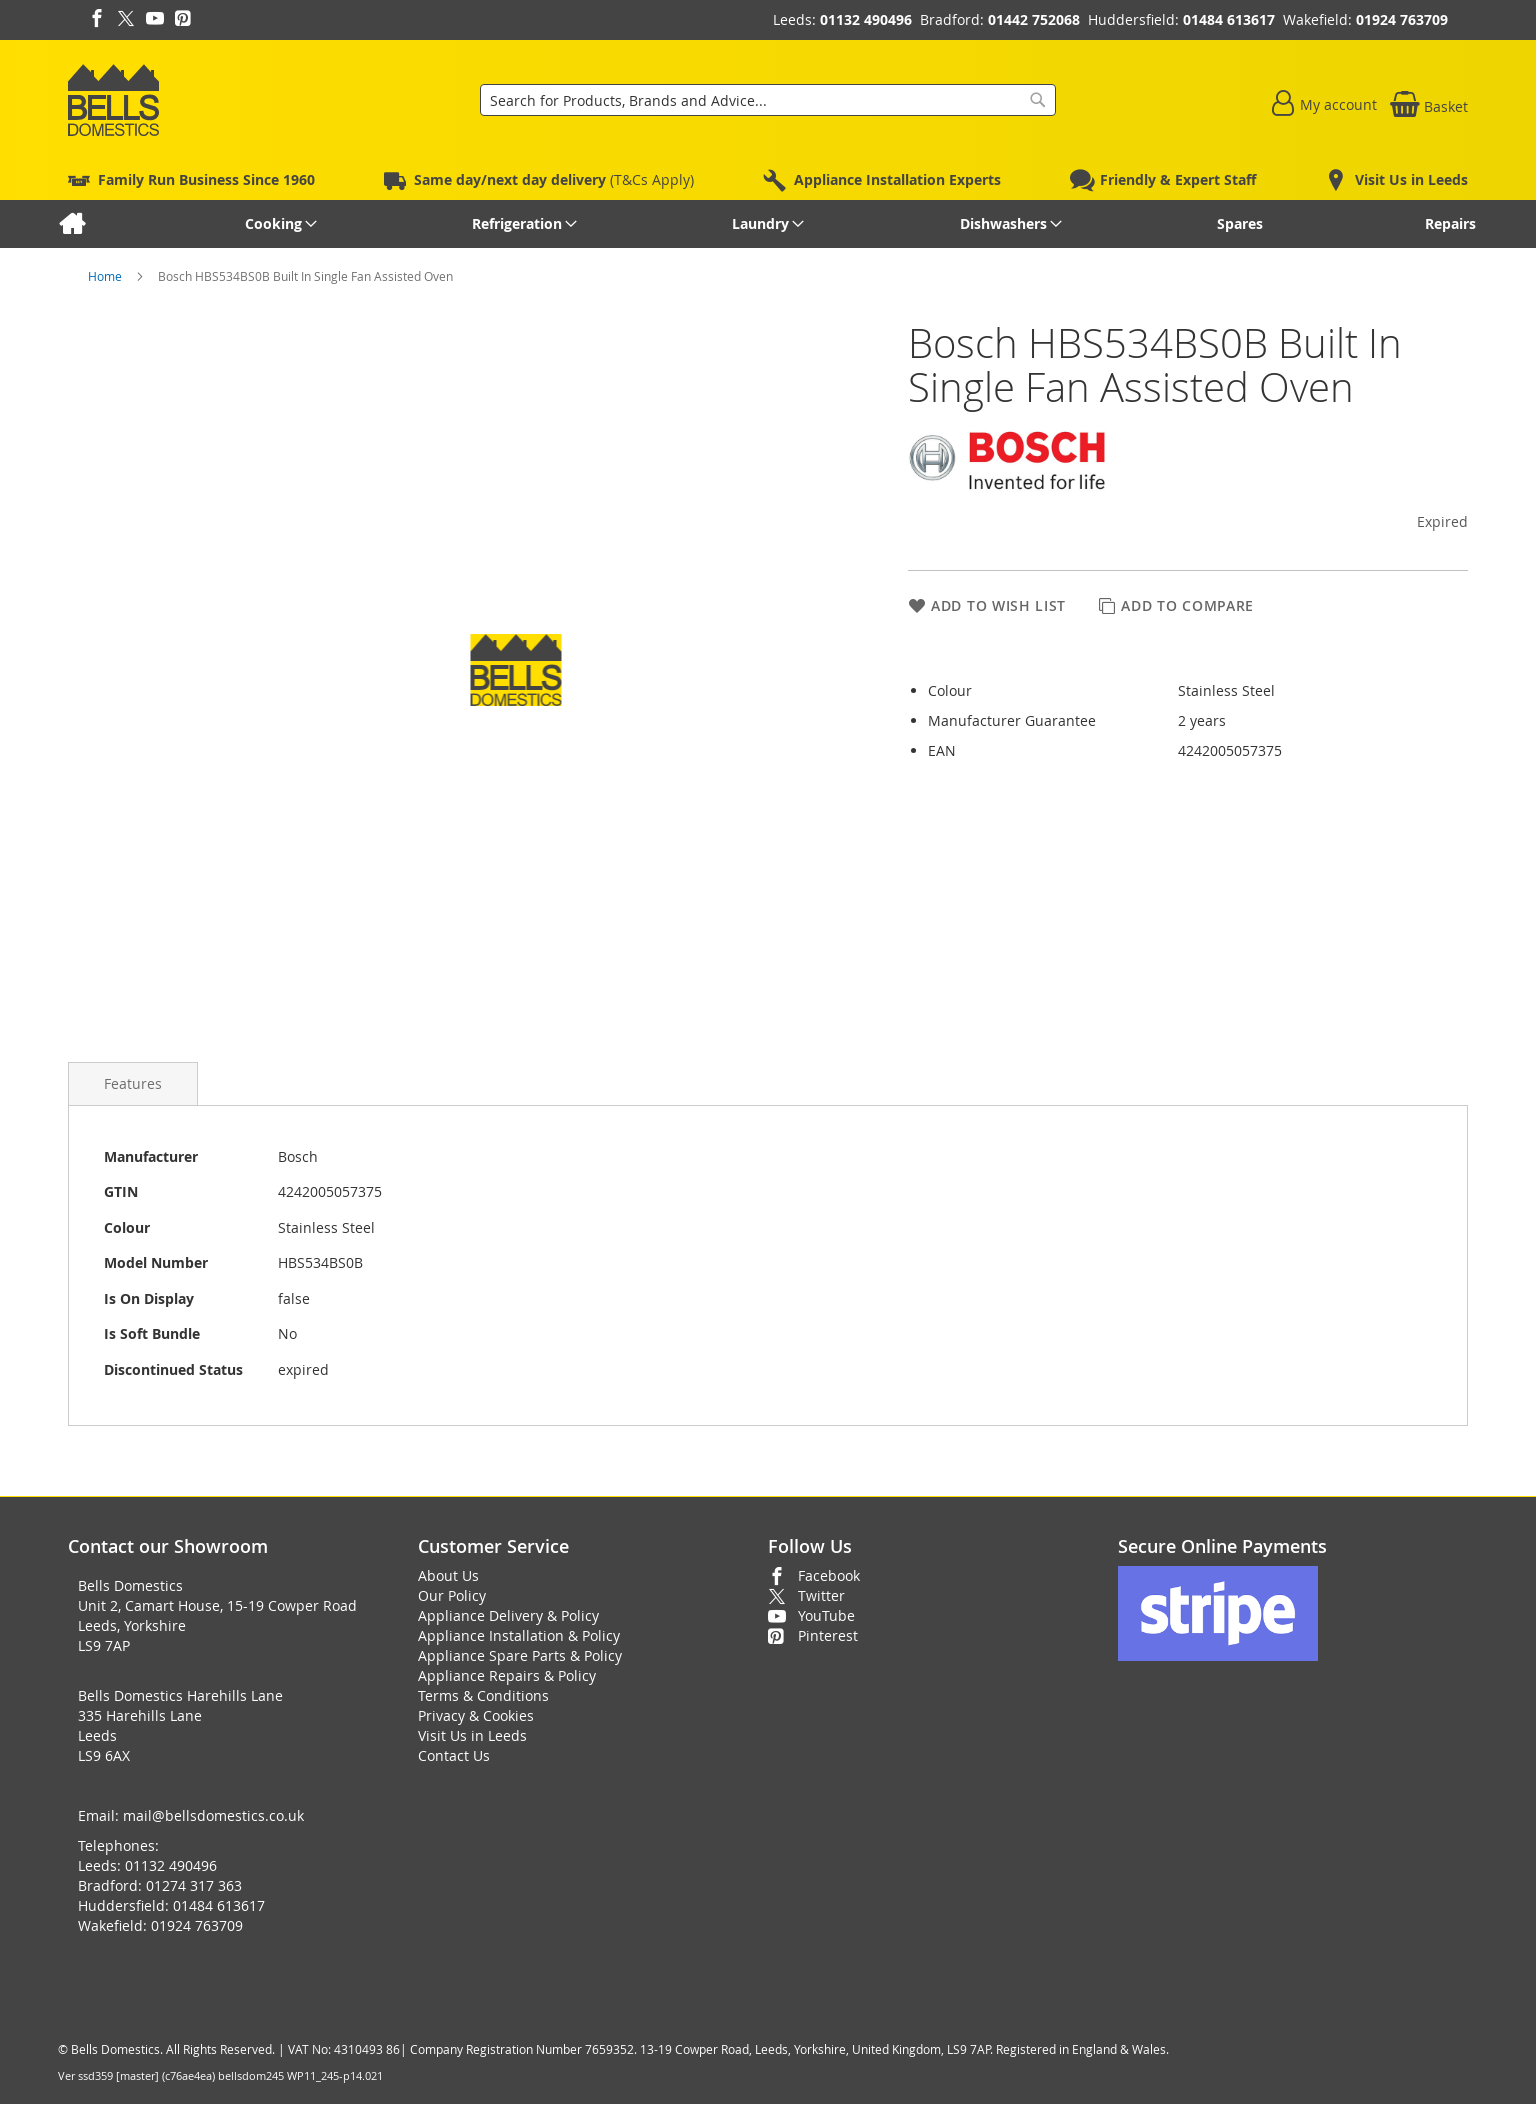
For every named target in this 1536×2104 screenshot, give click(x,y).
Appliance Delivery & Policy (508, 1615)
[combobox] (768, 100)
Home (106, 276)
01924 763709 (1402, 19)
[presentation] (133, 1083)
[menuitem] (71, 224)
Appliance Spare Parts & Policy (520, 1655)
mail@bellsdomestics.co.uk (213, 1815)
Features (133, 1083)
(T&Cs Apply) (554, 179)
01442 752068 (1034, 19)
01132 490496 (866, 19)
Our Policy (452, 1595)
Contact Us (454, 1755)
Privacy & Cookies (476, 1715)
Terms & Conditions (483, 1695)
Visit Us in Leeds (472, 1735)
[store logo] (113, 100)
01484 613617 (1229, 19)
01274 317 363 (194, 1885)
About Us (448, 1575)
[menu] (768, 224)
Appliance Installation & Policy (519, 1635)
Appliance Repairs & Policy (507, 1675)
